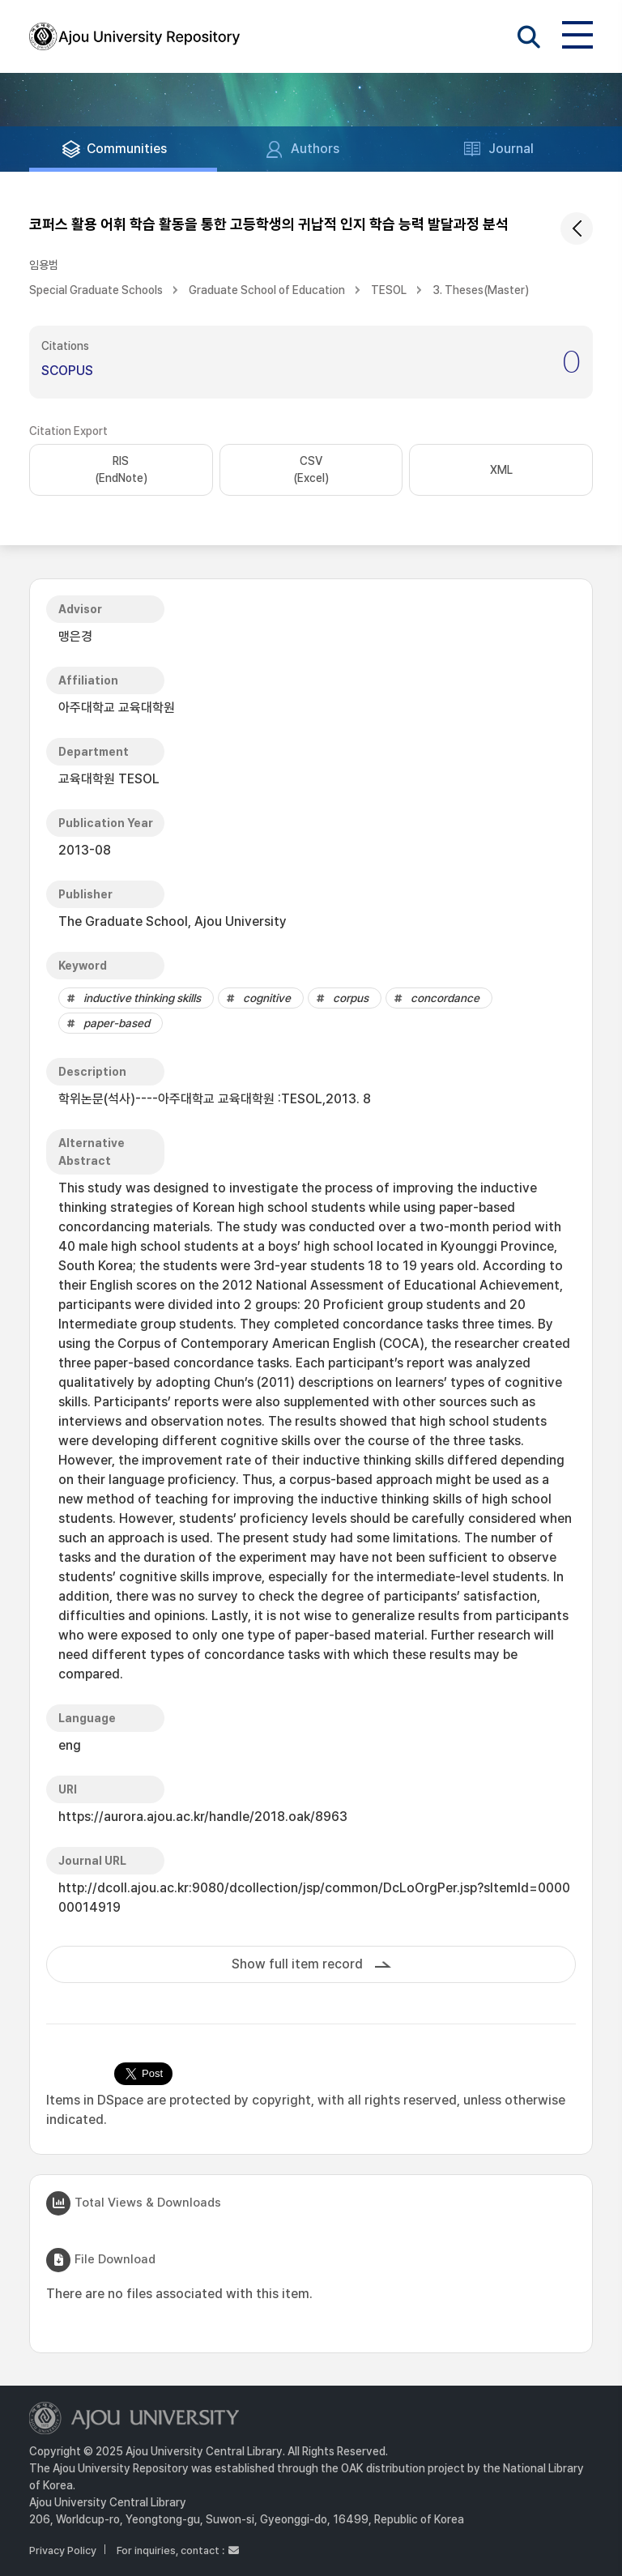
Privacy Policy (62, 2550)
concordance (445, 998)
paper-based (116, 1023)
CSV (311, 470)
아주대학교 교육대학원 (116, 707)
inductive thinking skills (142, 998)
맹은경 (75, 636)
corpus (351, 998)
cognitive (267, 998)
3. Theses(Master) (480, 290)
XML (501, 469)
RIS (121, 470)
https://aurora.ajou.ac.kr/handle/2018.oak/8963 (202, 1816)
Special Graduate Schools (96, 290)
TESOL (389, 290)
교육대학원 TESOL (109, 779)
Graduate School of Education (267, 290)
